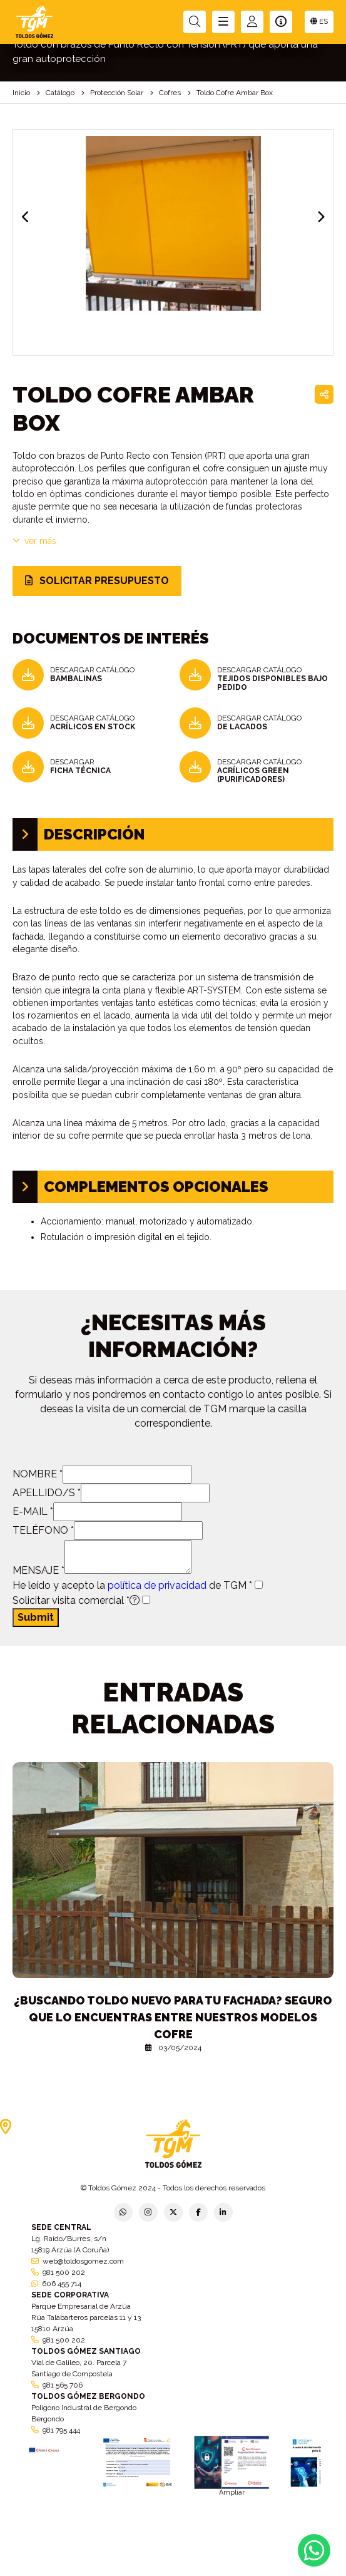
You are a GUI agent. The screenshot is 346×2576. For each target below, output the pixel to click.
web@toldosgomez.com (83, 2261)
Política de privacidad (34, 2568)
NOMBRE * (38, 1474)
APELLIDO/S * (47, 1493)
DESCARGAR (80, 766)
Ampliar (232, 2492)
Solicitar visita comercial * (76, 1600)
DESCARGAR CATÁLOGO (92, 674)
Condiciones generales (239, 2564)
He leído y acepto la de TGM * (132, 1585)
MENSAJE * (38, 1570)
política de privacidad (157, 1585)
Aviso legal (173, 2564)
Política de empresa (112, 2568)
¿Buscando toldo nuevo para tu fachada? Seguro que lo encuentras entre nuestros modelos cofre (173, 2017)
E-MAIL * (33, 1511)
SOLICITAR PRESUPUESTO (97, 581)
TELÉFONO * (43, 1530)
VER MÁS (34, 541)
